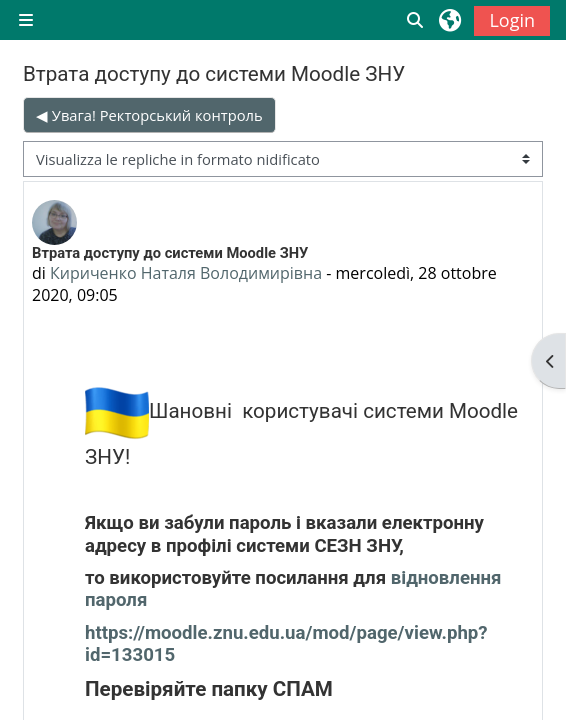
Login (512, 20)
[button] (416, 20)
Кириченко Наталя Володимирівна (186, 273)
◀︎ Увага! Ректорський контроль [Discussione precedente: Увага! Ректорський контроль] (149, 115)
